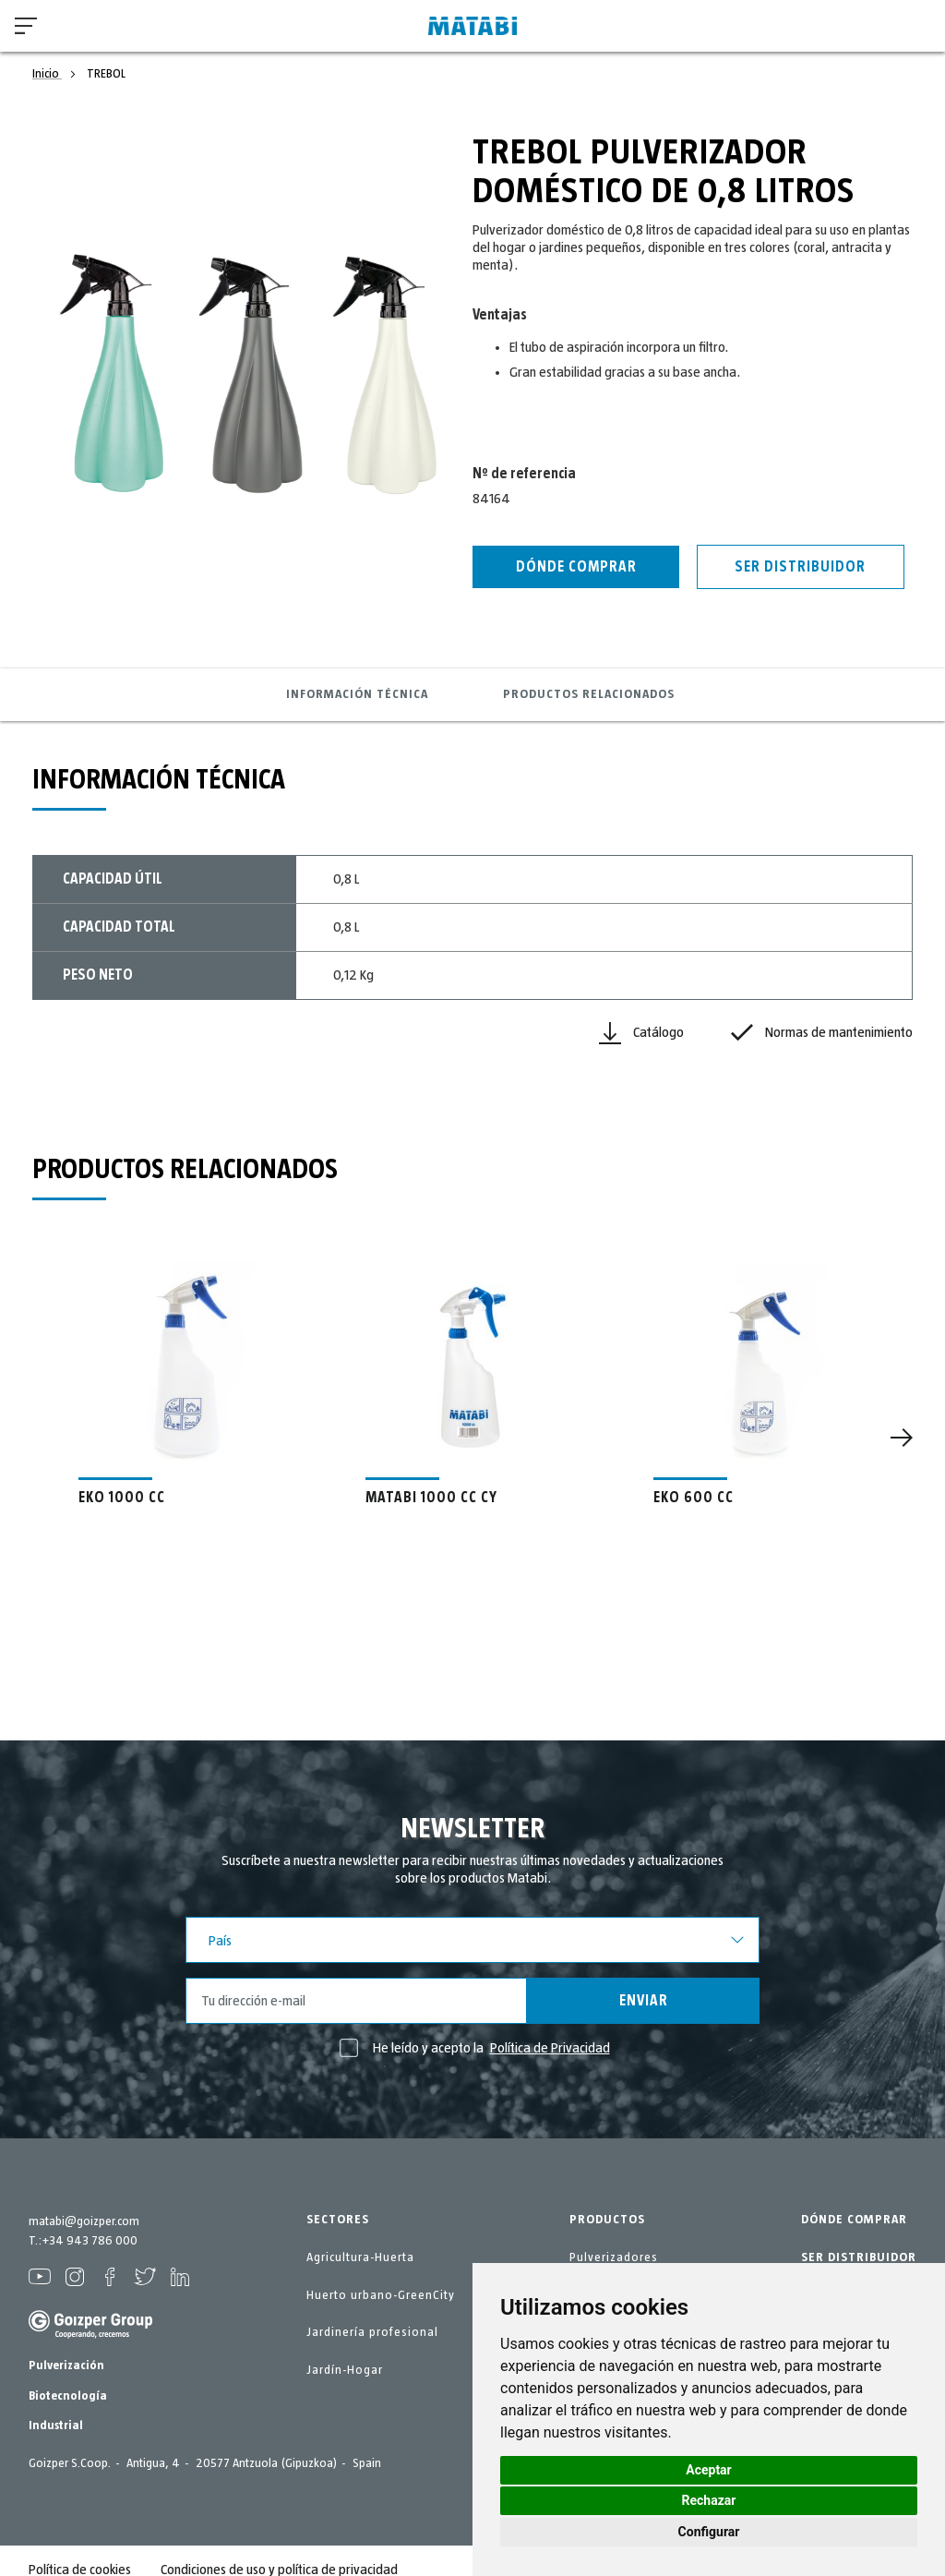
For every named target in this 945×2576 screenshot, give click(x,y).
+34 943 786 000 (90, 2240)
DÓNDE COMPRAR (854, 2219)
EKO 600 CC (693, 1497)
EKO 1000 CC (121, 1497)
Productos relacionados (589, 694)
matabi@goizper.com (84, 2221)
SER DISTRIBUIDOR (858, 2257)
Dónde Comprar (576, 567)
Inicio (47, 73)
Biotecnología (68, 2395)
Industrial (56, 2425)
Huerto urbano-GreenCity (380, 2295)
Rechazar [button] (709, 2500)
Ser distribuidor (800, 567)
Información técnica (357, 694)
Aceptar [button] (709, 2469)
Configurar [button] (709, 2531)
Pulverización (66, 2365)
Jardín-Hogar (344, 2370)
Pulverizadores (613, 2257)
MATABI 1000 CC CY (431, 1497)
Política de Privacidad (550, 2047)
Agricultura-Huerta (360, 2257)
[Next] (902, 1437)
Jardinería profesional (372, 2332)
